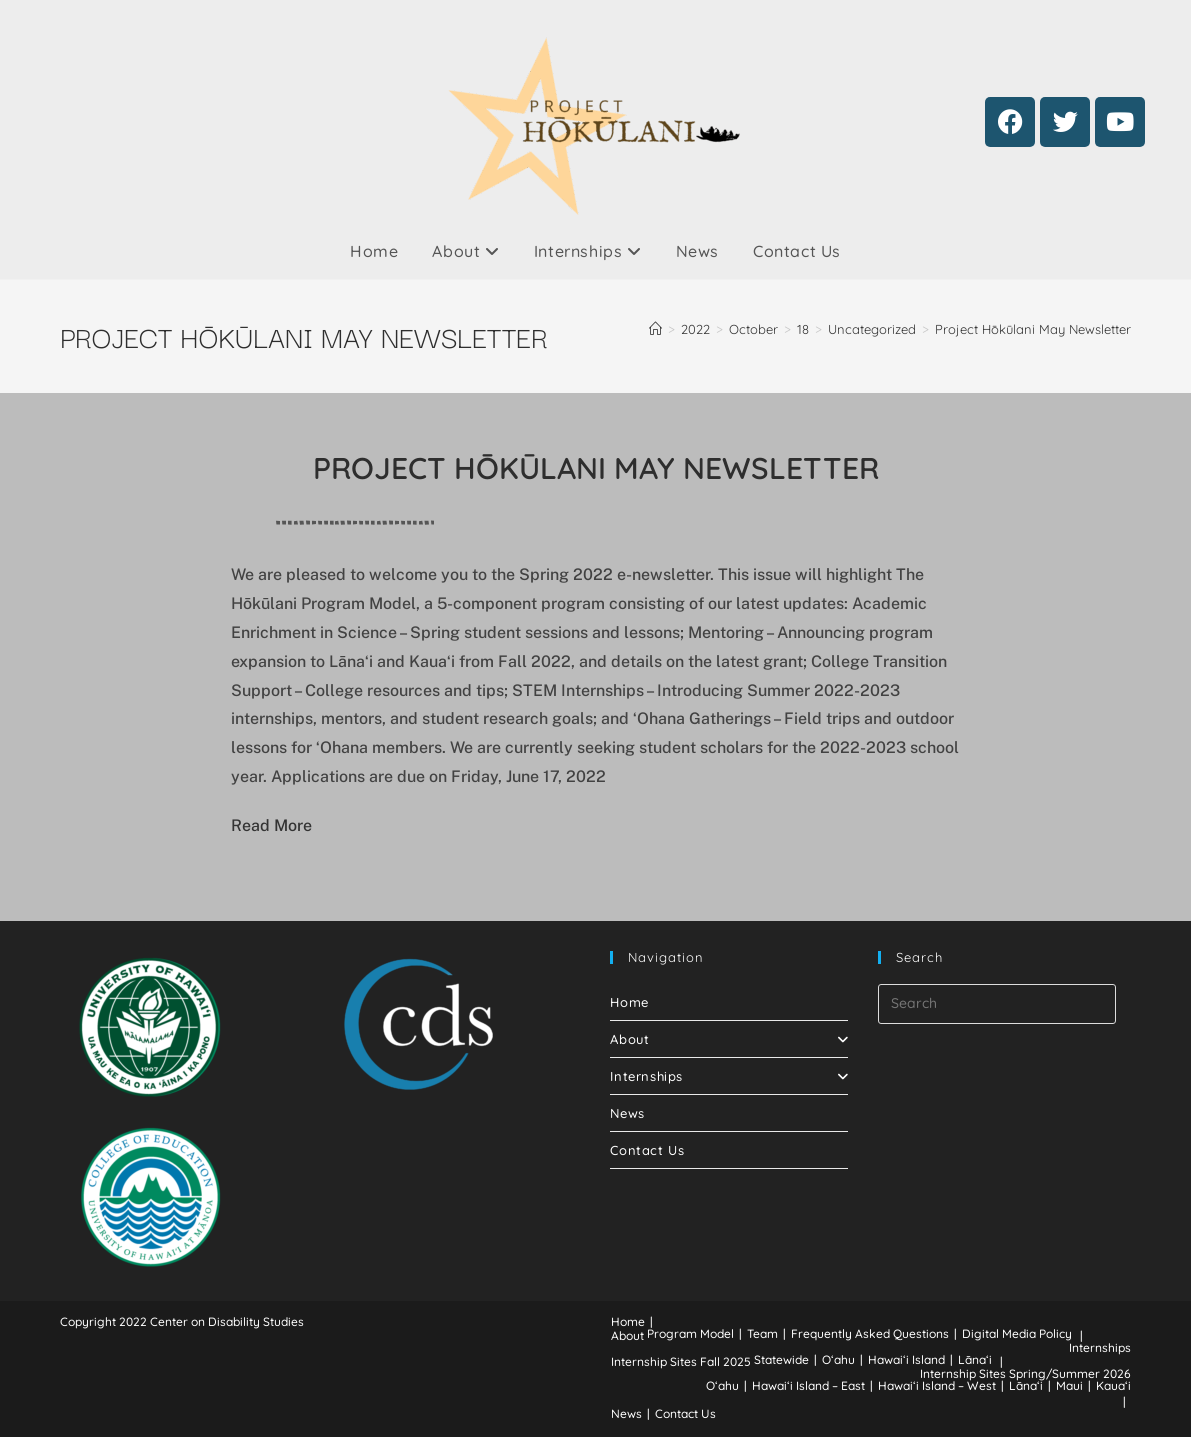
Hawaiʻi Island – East (808, 1385)
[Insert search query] (997, 1004)
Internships (588, 251)
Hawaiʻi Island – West (937, 1385)
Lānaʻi (975, 1359)
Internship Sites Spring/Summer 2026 (1025, 1373)
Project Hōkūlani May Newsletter (1033, 329)
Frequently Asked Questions (870, 1333)
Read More (271, 825)
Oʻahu (838, 1359)
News (697, 251)
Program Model (690, 1333)
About (465, 251)
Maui (1069, 1385)
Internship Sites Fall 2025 (681, 1361)
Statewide (781, 1359)
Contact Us (797, 251)
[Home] (655, 329)
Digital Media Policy (1017, 1333)
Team (762, 1333)
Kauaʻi (1113, 1385)
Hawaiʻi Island (906, 1359)
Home (374, 251)
